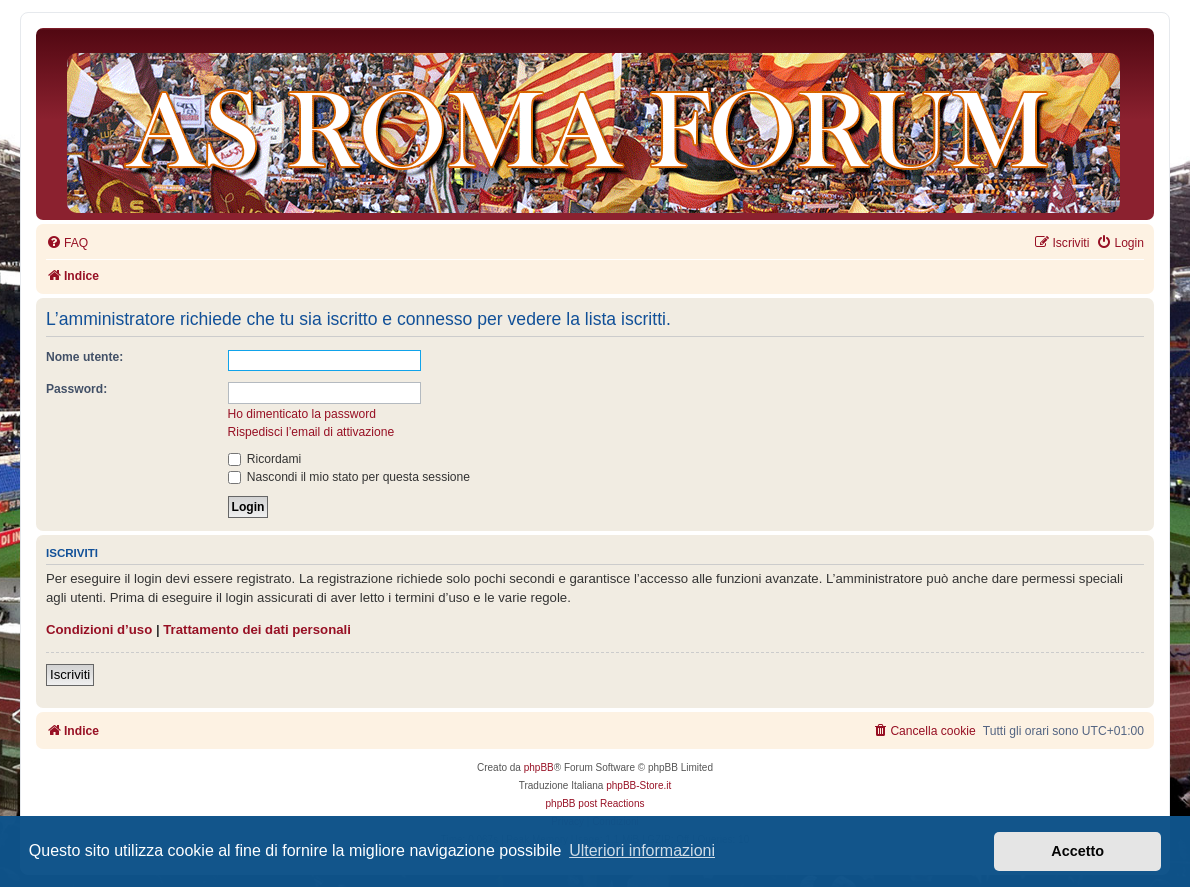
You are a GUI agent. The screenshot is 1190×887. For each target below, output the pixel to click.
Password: (76, 389)
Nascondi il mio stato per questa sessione (349, 477)
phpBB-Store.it (638, 785)
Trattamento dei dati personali (257, 629)
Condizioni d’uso (99, 629)
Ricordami (265, 459)
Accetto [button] (1077, 851)
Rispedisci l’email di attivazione (311, 432)
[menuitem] (67, 243)
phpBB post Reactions (595, 803)
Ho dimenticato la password (302, 414)
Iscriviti (70, 674)
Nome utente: (84, 357)
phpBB (539, 767)
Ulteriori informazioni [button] (642, 850)
